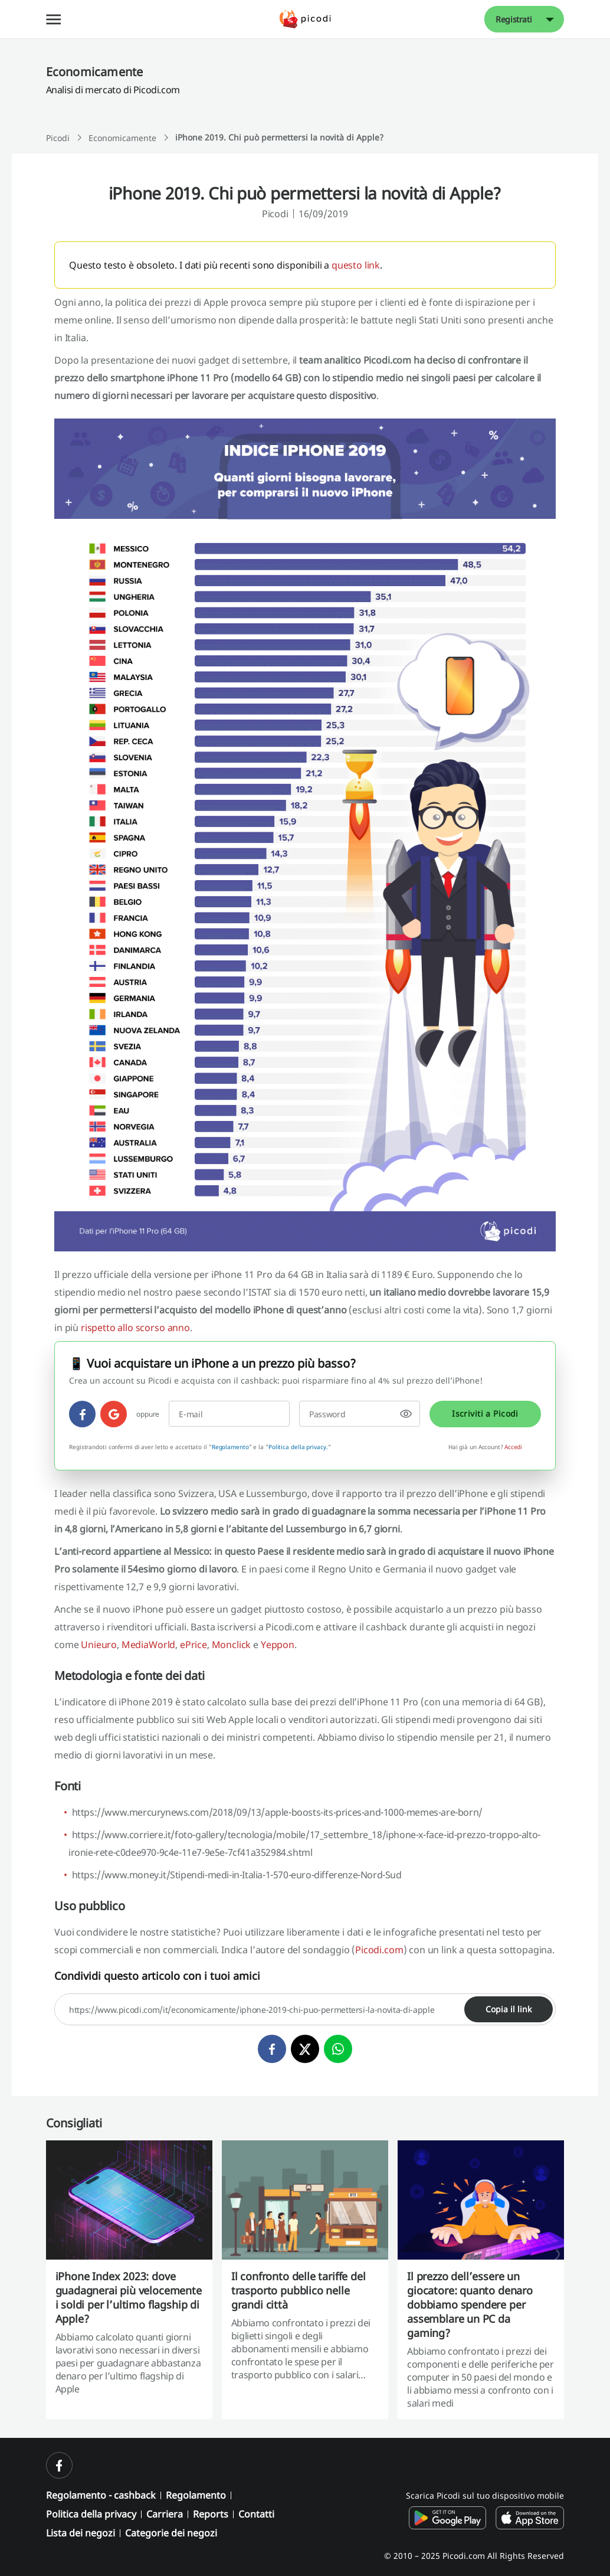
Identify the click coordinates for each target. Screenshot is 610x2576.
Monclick (231, 1644)
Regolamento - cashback (101, 2495)
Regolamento (230, 1447)
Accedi (513, 1447)
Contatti (256, 2514)
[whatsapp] (338, 2049)
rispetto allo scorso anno (135, 1327)
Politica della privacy (91, 2514)
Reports (210, 2514)
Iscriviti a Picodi (485, 1413)
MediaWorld (148, 1644)
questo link (356, 265)
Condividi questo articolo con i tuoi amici (157, 1976)
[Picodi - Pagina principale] (305, 19)
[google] (113, 1414)
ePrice (193, 1644)
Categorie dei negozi (171, 2532)
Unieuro (99, 1644)
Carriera (164, 2514)
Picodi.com (379, 1949)
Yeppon (277, 1644)
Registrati (514, 19)
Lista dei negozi (80, 2532)
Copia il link (509, 2009)
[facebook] (82, 1414)
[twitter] (305, 2049)
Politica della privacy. (298, 1447)
